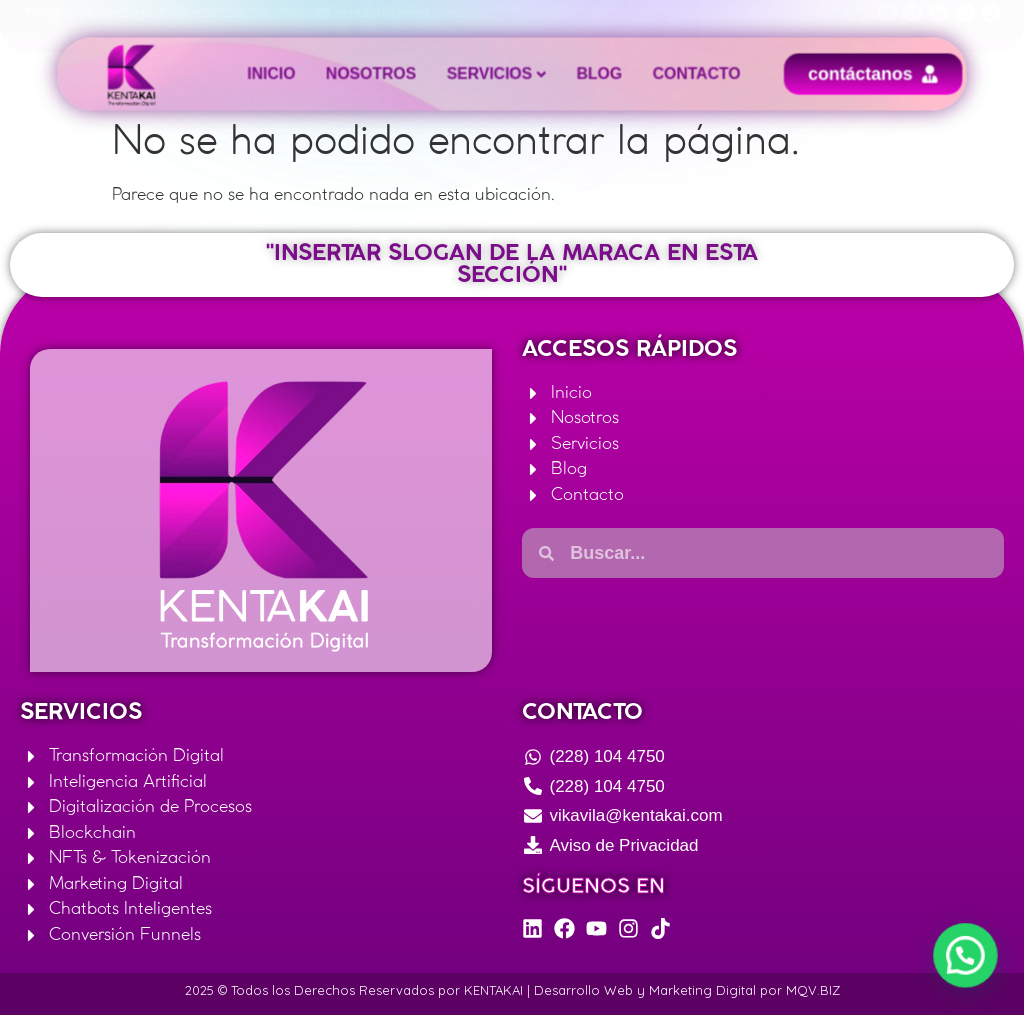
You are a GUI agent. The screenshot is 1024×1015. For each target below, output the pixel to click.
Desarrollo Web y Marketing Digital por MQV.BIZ (687, 990)
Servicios (492, 73)
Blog (589, 73)
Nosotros (387, 73)
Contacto (674, 73)
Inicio (300, 73)
